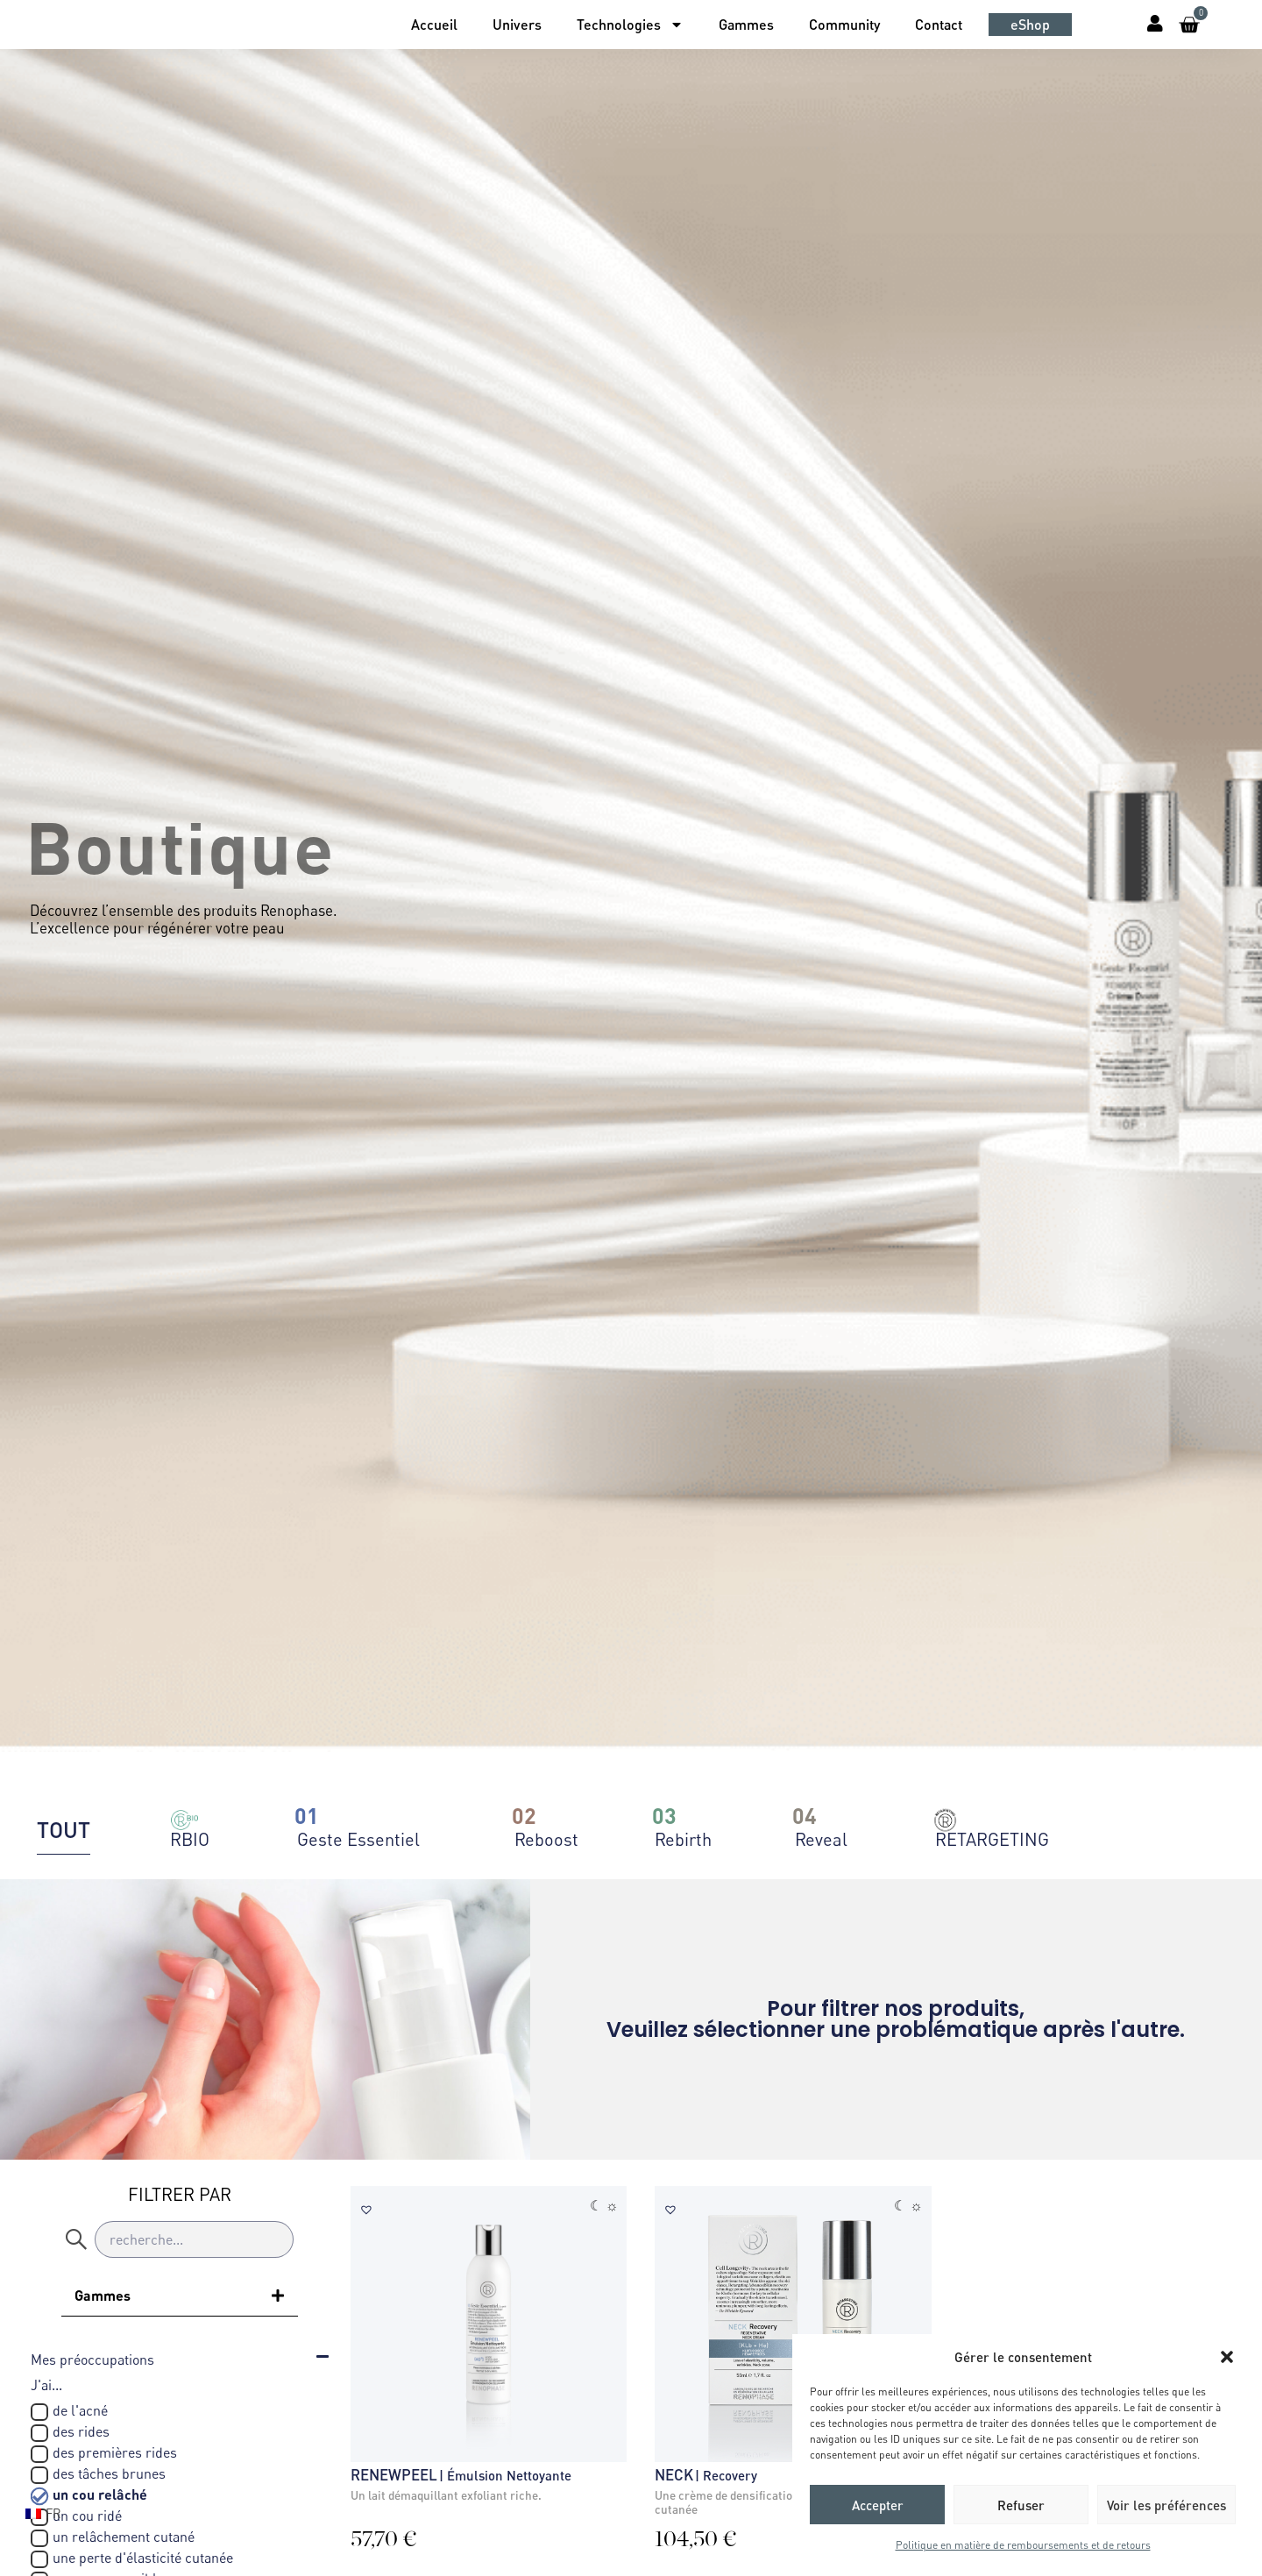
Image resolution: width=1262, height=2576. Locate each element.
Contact (938, 24)
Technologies (630, 24)
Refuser (1021, 2505)
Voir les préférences (1166, 2505)
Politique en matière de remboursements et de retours (1023, 2544)
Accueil (434, 24)
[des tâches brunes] (39, 2475)
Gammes (746, 24)
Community (844, 24)
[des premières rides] (39, 2454)
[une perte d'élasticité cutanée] (39, 2559)
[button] (1227, 2357)
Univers (517, 24)
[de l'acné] (39, 2412)
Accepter (878, 2505)
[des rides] (39, 2433)
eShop (1030, 24)
